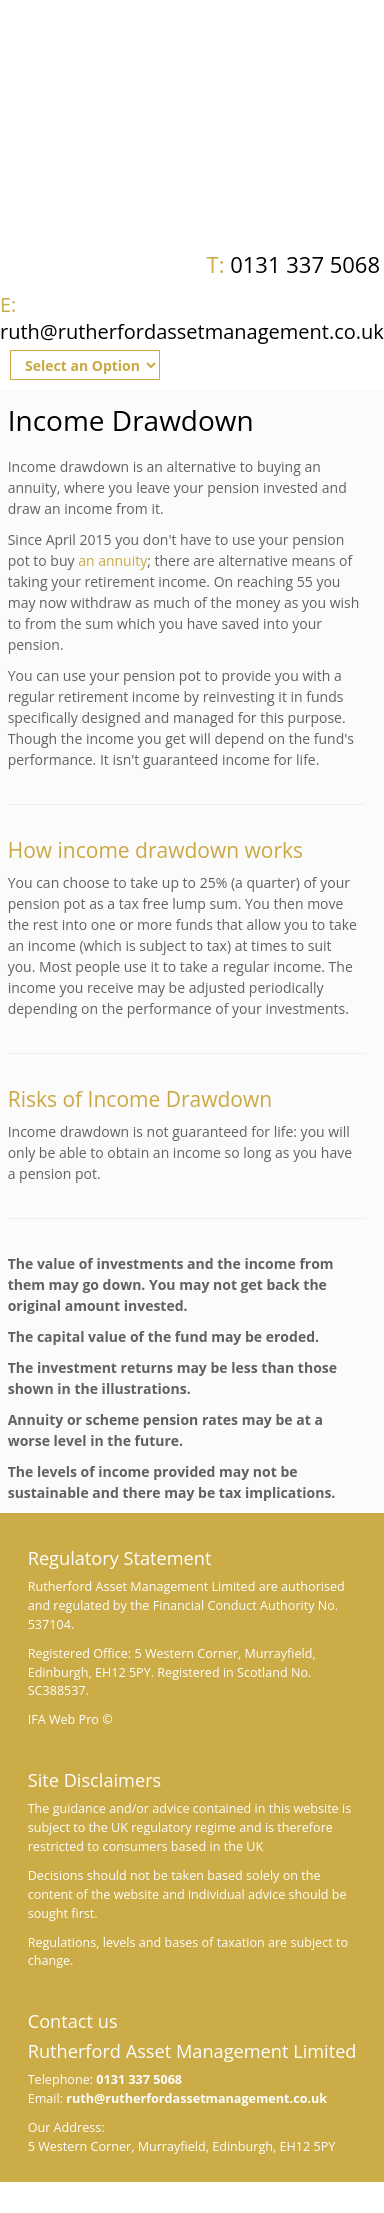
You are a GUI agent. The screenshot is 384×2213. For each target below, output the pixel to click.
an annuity (112, 560)
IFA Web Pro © (70, 1719)
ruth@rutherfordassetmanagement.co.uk (192, 318)
